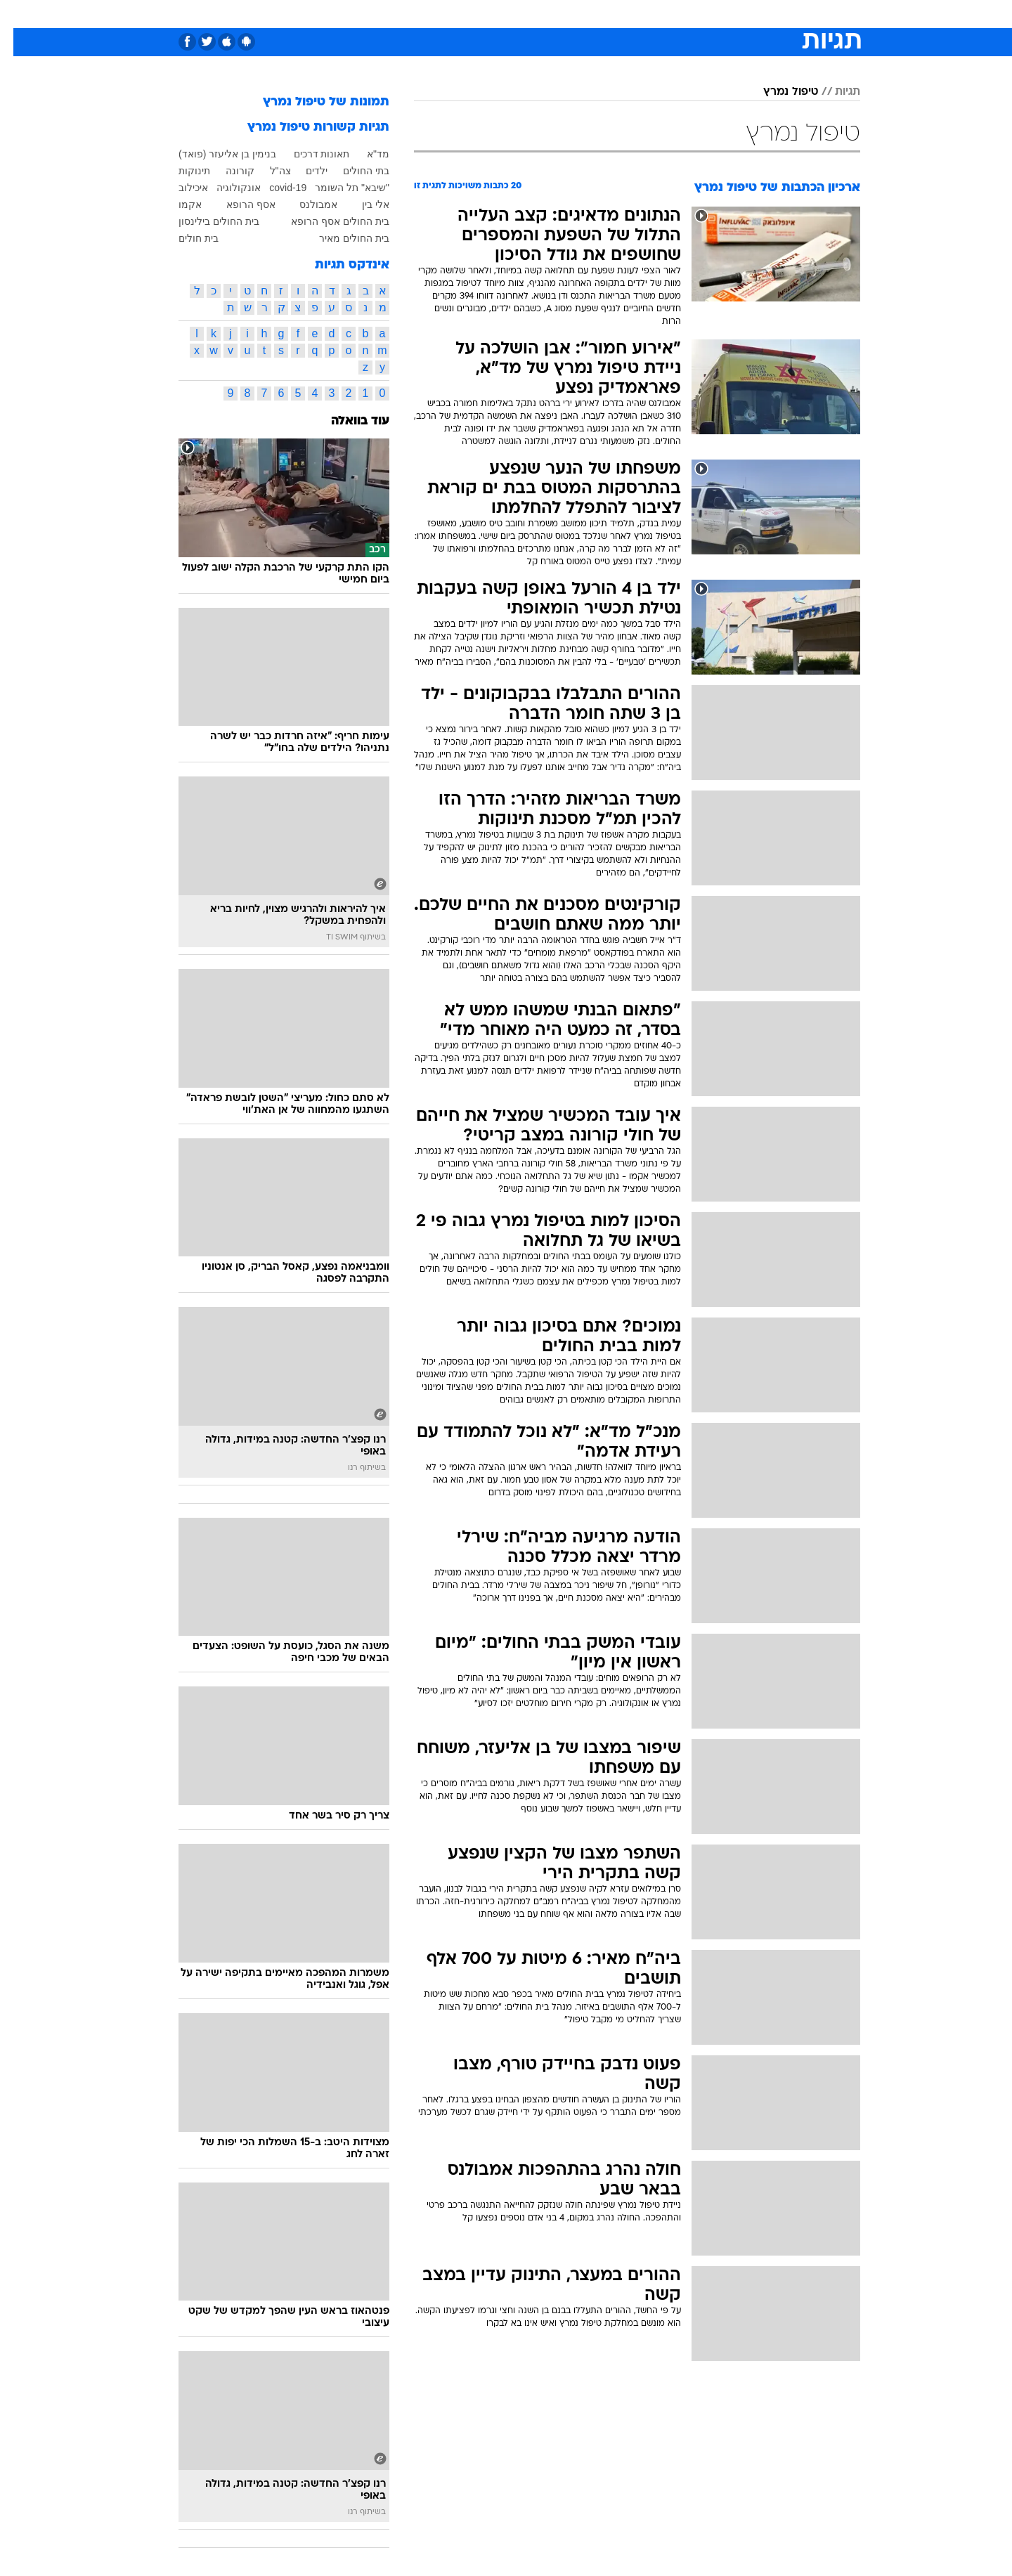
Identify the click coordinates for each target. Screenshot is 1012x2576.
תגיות (834, 92)
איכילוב (180, 187)
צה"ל (267, 170)
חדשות (755, 13)
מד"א (364, 154)
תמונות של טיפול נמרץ (312, 102)
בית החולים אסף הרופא (327, 221)
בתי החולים (353, 170)
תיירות (450, 13)
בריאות (497, 13)
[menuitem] (746, 14)
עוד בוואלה (347, 421)
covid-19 (274, 187)
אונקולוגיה (225, 187)
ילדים (303, 170)
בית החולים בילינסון (205, 221)
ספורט (707, 13)
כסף (578, 13)
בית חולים (185, 238)
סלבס (617, 13)
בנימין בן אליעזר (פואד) (214, 154)
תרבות (661, 13)
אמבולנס (305, 204)
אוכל (541, 13)
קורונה (226, 170)
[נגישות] (19, 14)
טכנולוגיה (397, 13)
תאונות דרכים (308, 154)
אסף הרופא (237, 204)
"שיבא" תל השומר (338, 187)
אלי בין (362, 204)
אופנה (345, 13)
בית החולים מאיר (341, 238)
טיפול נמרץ (777, 92)
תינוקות (181, 170)
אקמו (176, 204)
